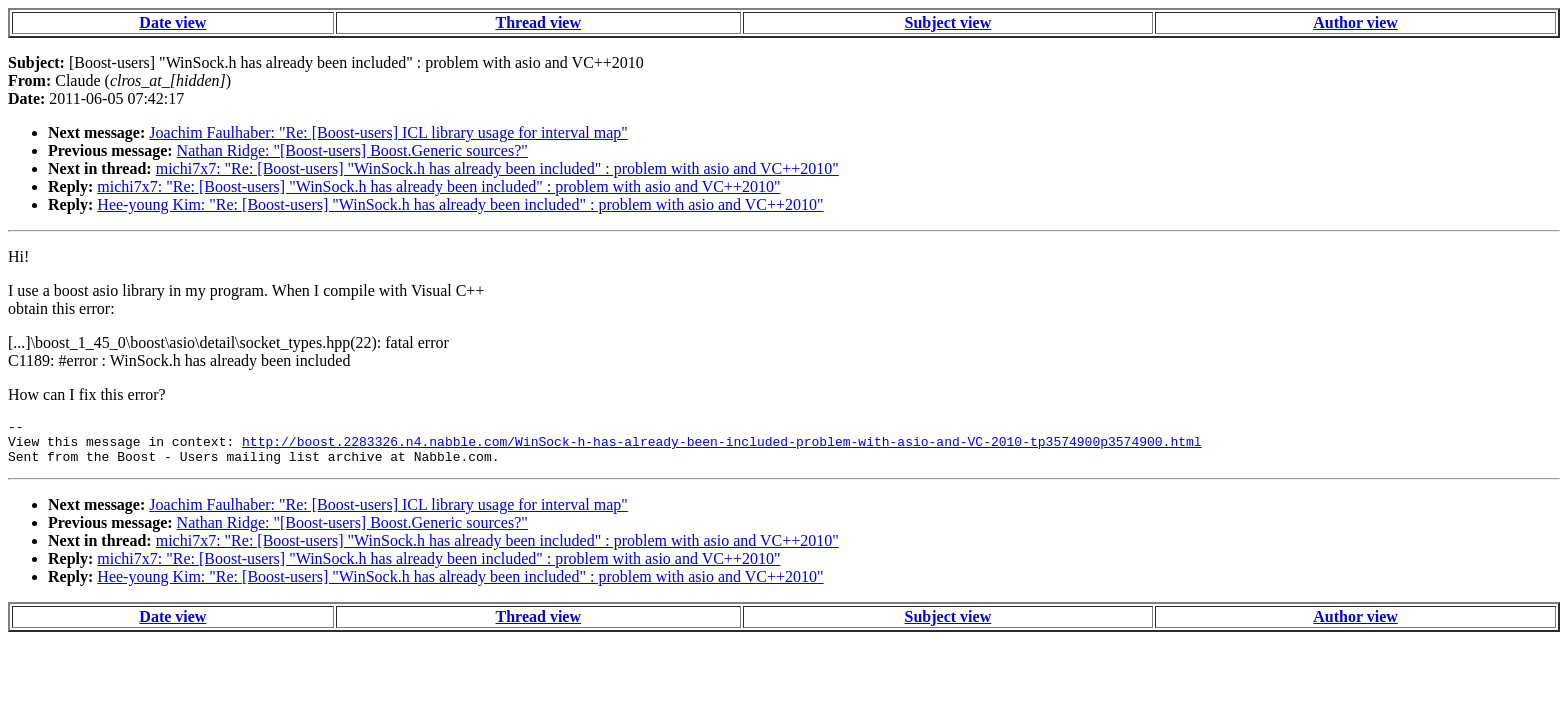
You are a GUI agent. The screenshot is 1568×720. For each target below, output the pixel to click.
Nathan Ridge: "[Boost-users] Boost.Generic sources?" (352, 150)
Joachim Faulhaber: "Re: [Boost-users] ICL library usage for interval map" (388, 132)
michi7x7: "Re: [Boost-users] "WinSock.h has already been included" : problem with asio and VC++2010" (497, 168)
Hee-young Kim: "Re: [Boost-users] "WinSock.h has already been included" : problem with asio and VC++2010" (460, 204)
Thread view (538, 22)
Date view (172, 22)
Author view (1355, 22)
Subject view (948, 22)
